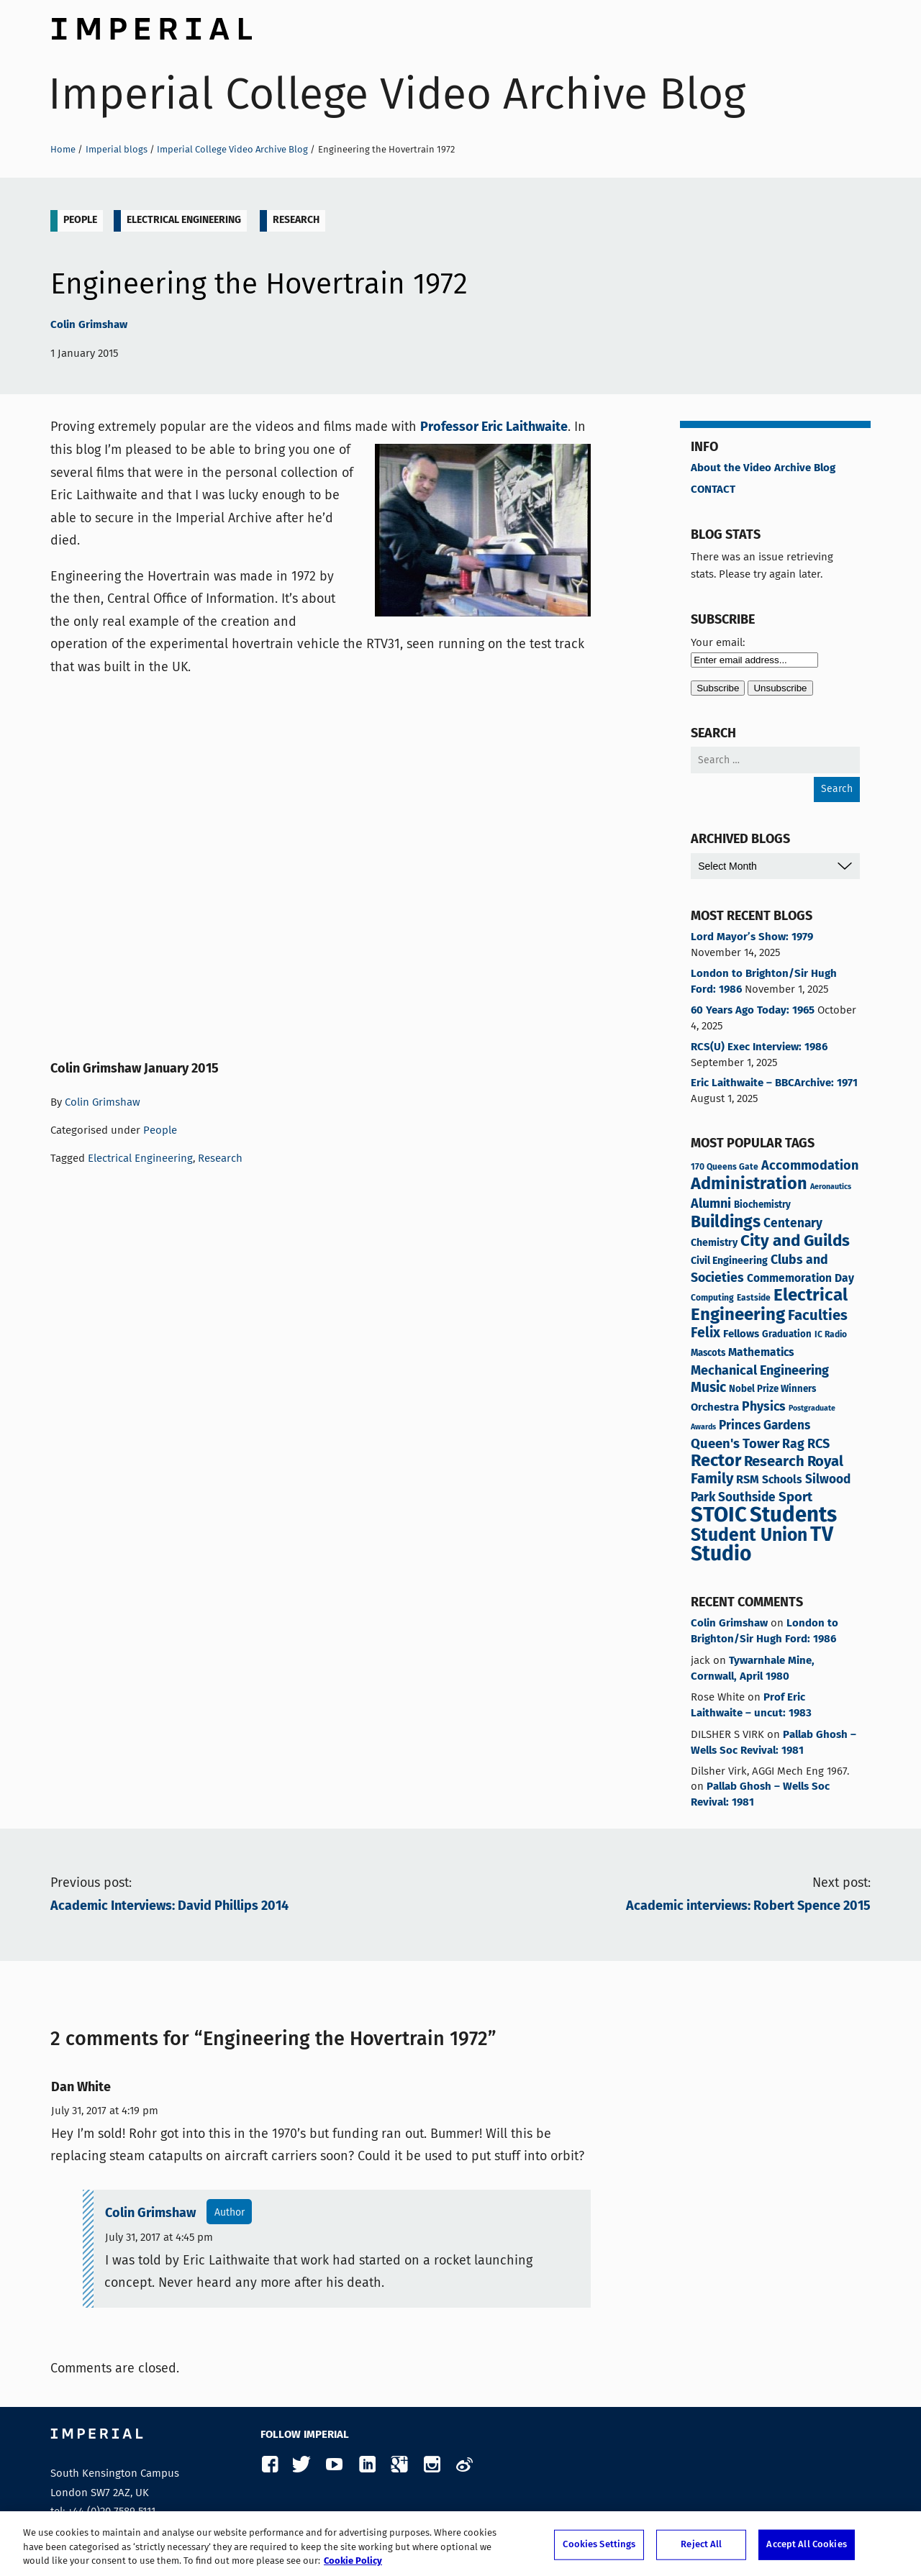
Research (296, 220)
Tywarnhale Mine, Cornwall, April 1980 (753, 1668)
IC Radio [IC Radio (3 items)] (831, 1335)
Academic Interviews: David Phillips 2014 (169, 1906)
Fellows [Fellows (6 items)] (741, 1334)
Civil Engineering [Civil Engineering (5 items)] (729, 1261)
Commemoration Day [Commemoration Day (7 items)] (800, 1279)
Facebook (269, 2465)
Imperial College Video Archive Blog (396, 94)
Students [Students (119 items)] (793, 1515)
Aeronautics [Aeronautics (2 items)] (830, 1187)
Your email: (718, 642)
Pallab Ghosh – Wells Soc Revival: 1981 (773, 1743)
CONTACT (713, 490)
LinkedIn (367, 2465)
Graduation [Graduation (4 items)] (787, 1334)
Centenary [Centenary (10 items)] (792, 1224)
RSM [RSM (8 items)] (747, 1480)
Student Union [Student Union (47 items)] (749, 1535)
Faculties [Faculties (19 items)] (818, 1316)
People (80, 220)
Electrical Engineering (184, 220)
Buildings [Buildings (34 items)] (726, 1223)
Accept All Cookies (806, 2544)
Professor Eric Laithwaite (494, 427)
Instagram (431, 2465)
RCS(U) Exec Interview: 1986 (759, 1047)
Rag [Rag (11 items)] (793, 1444)
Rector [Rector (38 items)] (716, 1461)
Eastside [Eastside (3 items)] (754, 1298)
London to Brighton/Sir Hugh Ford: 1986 (764, 981)
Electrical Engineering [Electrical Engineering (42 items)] (769, 1306)
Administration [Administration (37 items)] (749, 1184)
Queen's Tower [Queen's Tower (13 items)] (735, 1444)
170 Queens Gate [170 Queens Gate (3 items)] (724, 1167)
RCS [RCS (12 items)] (818, 1444)
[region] (460, 2543)
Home (63, 149)
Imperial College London (151, 25)
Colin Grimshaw (88, 325)
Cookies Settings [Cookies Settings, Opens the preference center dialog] (599, 2544)
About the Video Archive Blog (763, 468)
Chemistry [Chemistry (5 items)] (714, 1243)
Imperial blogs (117, 149)
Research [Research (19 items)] (774, 1462)
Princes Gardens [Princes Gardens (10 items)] (764, 1426)
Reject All (701, 2544)
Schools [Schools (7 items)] (782, 1480)
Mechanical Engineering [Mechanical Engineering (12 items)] (760, 1371)
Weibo (464, 2465)
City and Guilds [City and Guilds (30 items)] (795, 1241)
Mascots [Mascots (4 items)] (708, 1353)
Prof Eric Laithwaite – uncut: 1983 (751, 1705)
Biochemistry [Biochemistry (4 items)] (762, 1205)
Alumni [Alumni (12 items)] (711, 1204)
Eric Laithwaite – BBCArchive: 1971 (774, 1083)
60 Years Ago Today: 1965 (753, 1010)
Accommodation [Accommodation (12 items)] (809, 1166)
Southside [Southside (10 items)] (747, 1498)
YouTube (334, 2465)
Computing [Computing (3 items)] (712, 1298)
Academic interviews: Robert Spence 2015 (748, 1906)
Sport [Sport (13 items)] (795, 1498)
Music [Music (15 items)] (708, 1388)
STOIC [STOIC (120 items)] (719, 1515)
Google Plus (399, 2465)
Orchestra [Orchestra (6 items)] (715, 1407)
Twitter (302, 2465)
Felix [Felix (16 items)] (705, 1333)
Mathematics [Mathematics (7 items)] (761, 1353)
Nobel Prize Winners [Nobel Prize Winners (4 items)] (772, 1389)
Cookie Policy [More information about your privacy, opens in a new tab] (353, 2561)
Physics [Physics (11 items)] (764, 1407)
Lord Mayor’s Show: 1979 (752, 937)
